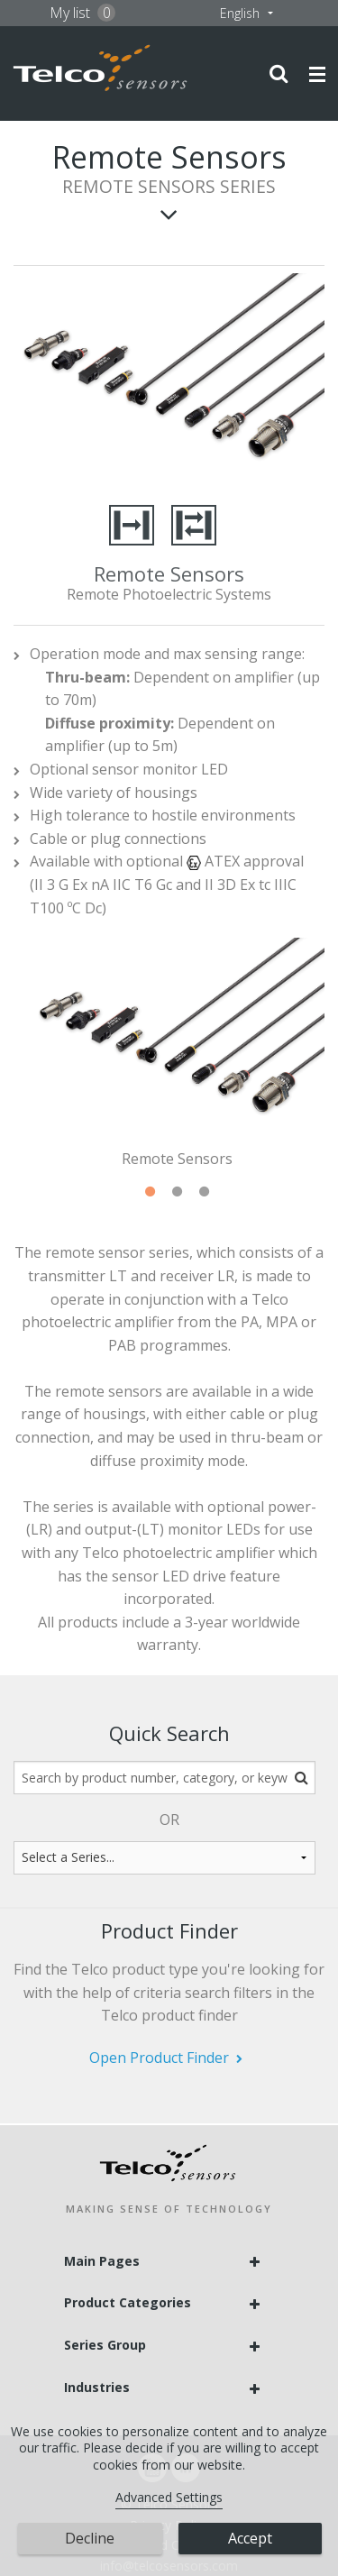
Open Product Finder (159, 2057)
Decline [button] (89, 2538)
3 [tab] (204, 1192)
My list (82, 13)
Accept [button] (250, 2538)
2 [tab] (177, 1192)
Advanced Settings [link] (169, 2497)
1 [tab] (150, 1192)
